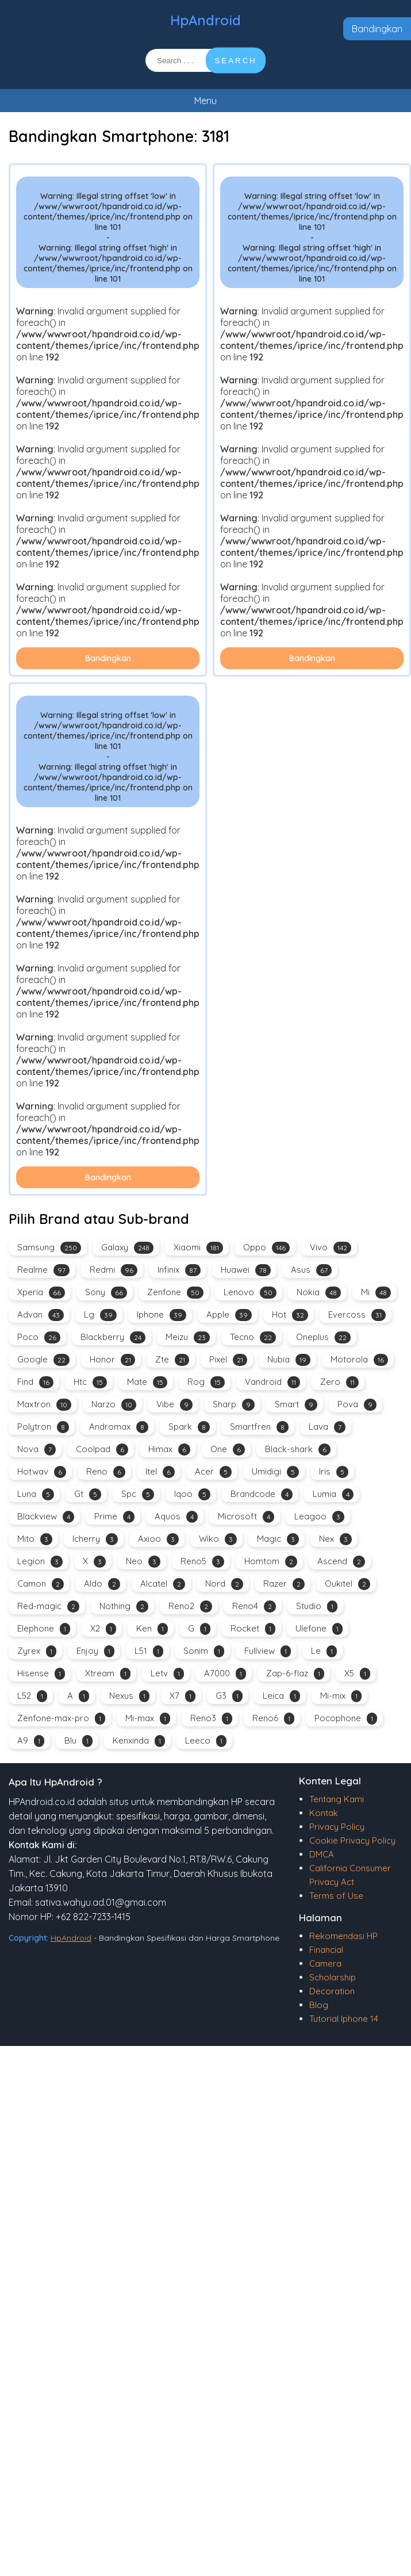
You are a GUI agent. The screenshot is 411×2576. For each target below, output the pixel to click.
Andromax (118, 1427)
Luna (35, 1494)
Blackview (45, 1517)
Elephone (43, 1629)
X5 (357, 1674)
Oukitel (347, 1584)
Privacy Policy (336, 1826)
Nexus (129, 1696)
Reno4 (254, 1606)
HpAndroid (205, 20)
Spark (189, 1427)
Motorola (359, 1360)
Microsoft (246, 1517)
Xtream (107, 1674)
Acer (213, 1472)
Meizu (188, 1337)
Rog (206, 1382)
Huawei (246, 1270)
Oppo (266, 1248)
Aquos (176, 1517)
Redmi (113, 1270)
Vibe (174, 1405)
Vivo (330, 1248)
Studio (316, 1606)
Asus (311, 1270)
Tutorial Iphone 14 (343, 2018)
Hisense (41, 1674)
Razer (284, 1584)
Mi (376, 1293)
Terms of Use (336, 1895)
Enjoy (95, 1651)
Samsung (49, 1248)
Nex (335, 1539)
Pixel (228, 1360)
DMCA (321, 1854)
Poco (38, 1337)
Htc (90, 1382)
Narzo (113, 1405)
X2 (103, 1629)
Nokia (319, 1293)
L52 (32, 1696)
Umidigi (275, 1472)
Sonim (203, 1651)
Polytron (43, 1427)
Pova (357, 1405)
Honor (112, 1360)
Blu (78, 1741)
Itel (160, 1472)
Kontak (323, 1812)
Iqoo (192, 1494)
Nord (224, 1584)
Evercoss (357, 1315)
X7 (182, 1696)
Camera (325, 1963)
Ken (152, 1629)
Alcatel (162, 1584)
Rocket (253, 1629)
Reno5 (202, 1562)
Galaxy (127, 1248)
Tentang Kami (336, 1799)
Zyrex (36, 1651)
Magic (278, 1539)
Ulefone (319, 1629)
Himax (169, 1450)
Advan (40, 1315)
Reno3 (211, 1719)
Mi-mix (341, 1696)
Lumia (333, 1494)
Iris (333, 1472)
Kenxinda (139, 1741)
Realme (43, 1270)
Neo (143, 1562)
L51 (149, 1651)
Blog (318, 2004)
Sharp (234, 1405)
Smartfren (259, 1427)
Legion (40, 1562)
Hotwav (41, 1472)
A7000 (225, 1674)
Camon (40, 1584)
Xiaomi (198, 1248)
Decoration (332, 1991)
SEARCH (235, 60)
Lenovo (250, 1293)
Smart (296, 1405)
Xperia (41, 1293)
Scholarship (332, 1977)
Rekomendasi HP (343, 1935)
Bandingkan (377, 28)
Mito (34, 1539)
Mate (147, 1382)
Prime (114, 1517)
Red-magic (48, 1606)
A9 (30, 1741)
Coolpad (102, 1450)
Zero (339, 1382)
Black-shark (298, 1450)
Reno (105, 1472)
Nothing (123, 1606)
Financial (326, 1949)
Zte (172, 1360)
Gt (87, 1494)
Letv (167, 1674)
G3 (229, 1696)
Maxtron (44, 1405)
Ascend (341, 1562)
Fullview (267, 1651)
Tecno (253, 1337)
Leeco (205, 1741)
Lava (327, 1427)
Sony (106, 1293)
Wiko (218, 1539)
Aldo (102, 1584)
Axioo (158, 1539)
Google (43, 1360)
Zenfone (175, 1293)
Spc (137, 1494)
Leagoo (319, 1517)
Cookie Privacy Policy (352, 1840)
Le (324, 1651)
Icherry (95, 1539)
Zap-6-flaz (295, 1674)
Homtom (270, 1562)
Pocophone (345, 1719)
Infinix (179, 1270)
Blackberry (112, 1337)
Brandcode (262, 1494)
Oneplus (323, 1337)
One (227, 1450)
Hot (290, 1315)
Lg (100, 1315)
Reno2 (190, 1606)
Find (35, 1382)
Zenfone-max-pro (61, 1719)
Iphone (161, 1315)
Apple (229, 1315)
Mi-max (147, 1719)
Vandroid (272, 1382)
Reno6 (273, 1719)
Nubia (288, 1360)
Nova (36, 1450)
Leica (281, 1696)
